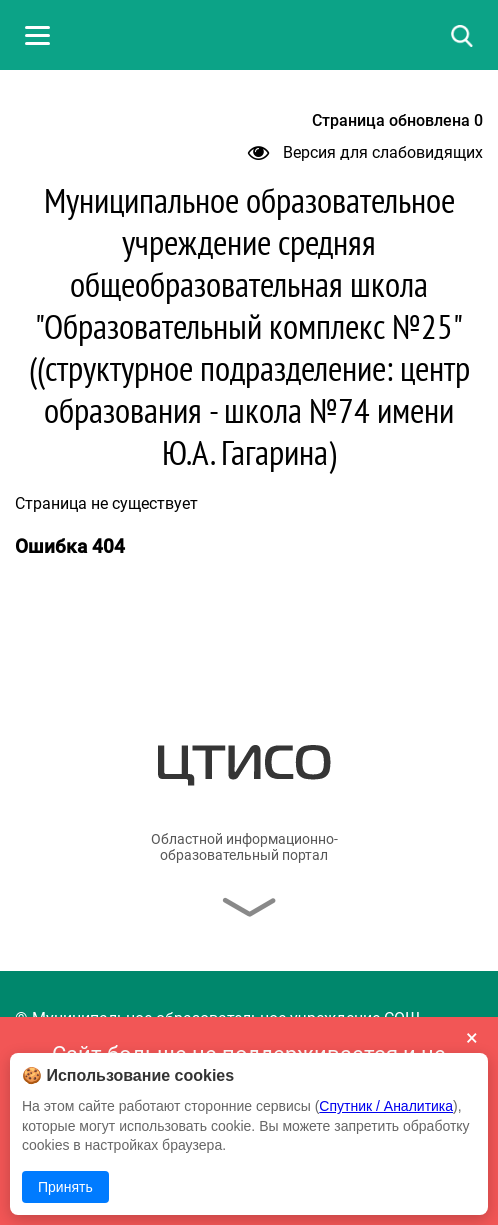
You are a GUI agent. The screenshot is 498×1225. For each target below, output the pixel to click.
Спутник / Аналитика (386, 1106)
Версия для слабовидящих (365, 152)
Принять (65, 1187)
